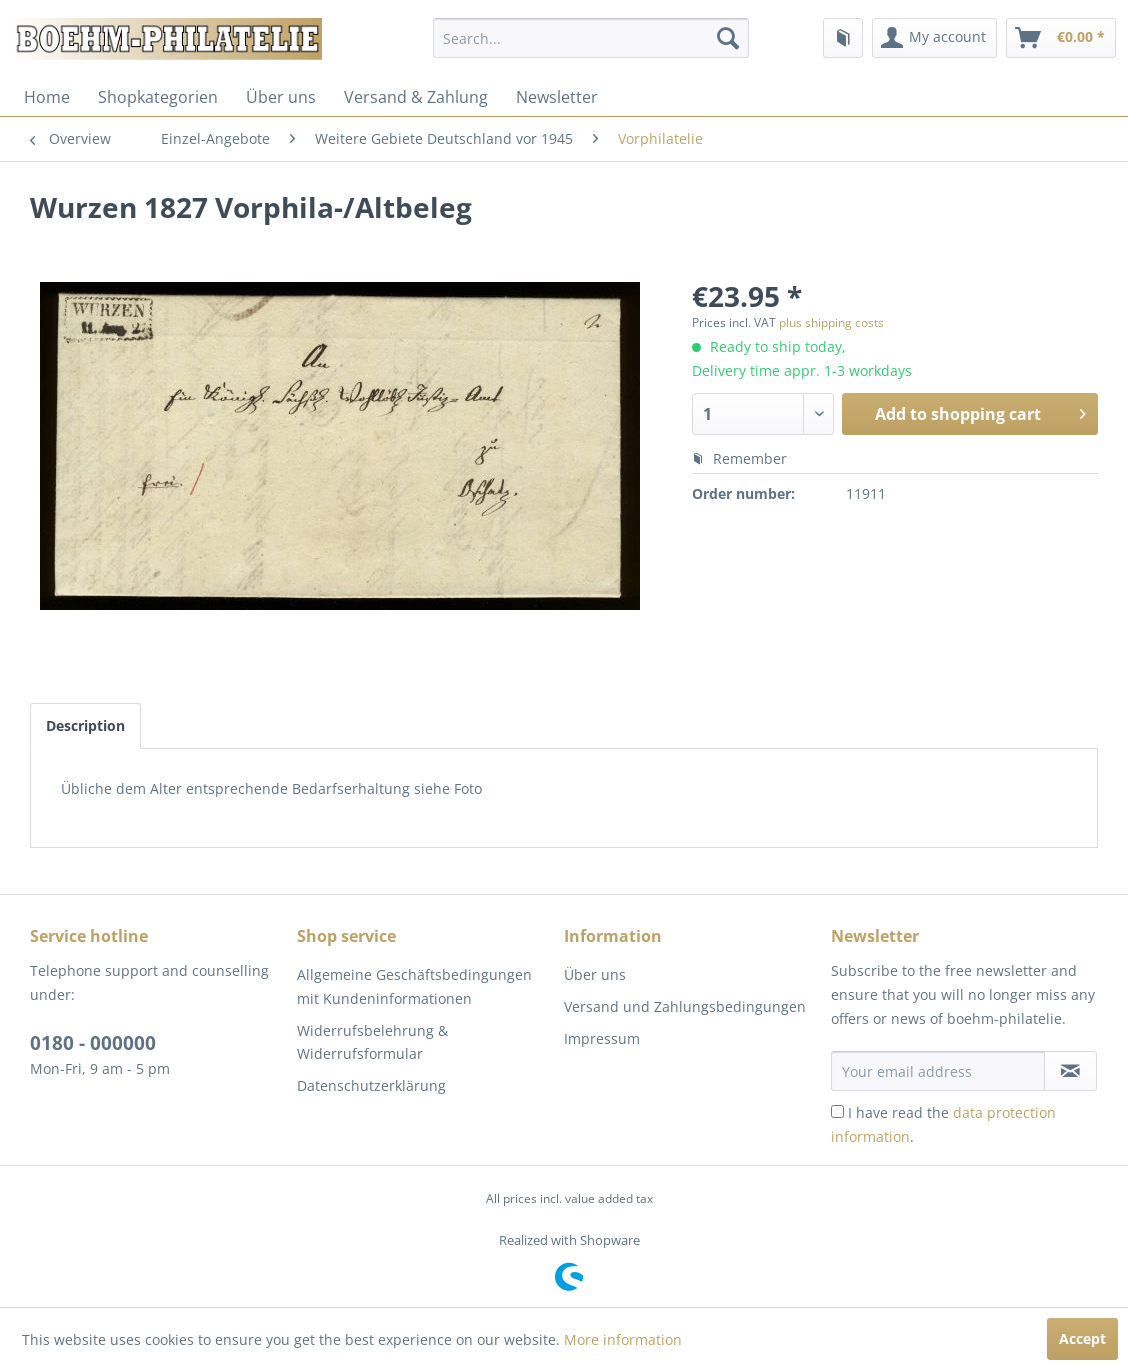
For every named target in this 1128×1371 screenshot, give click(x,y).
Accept (1082, 1338)
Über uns (281, 97)
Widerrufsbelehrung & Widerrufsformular (372, 1042)
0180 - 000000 (93, 1043)
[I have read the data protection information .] (837, 1111)
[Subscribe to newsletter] (1070, 1071)
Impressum (602, 1038)
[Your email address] (938, 1071)
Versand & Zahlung (416, 97)
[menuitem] (591, 38)
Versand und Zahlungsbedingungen (685, 1006)
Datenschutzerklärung (371, 1085)
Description (85, 725)
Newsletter (557, 97)
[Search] (728, 38)
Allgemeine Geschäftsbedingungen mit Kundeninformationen (414, 986)
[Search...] (591, 38)
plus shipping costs (831, 322)
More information (623, 1339)
